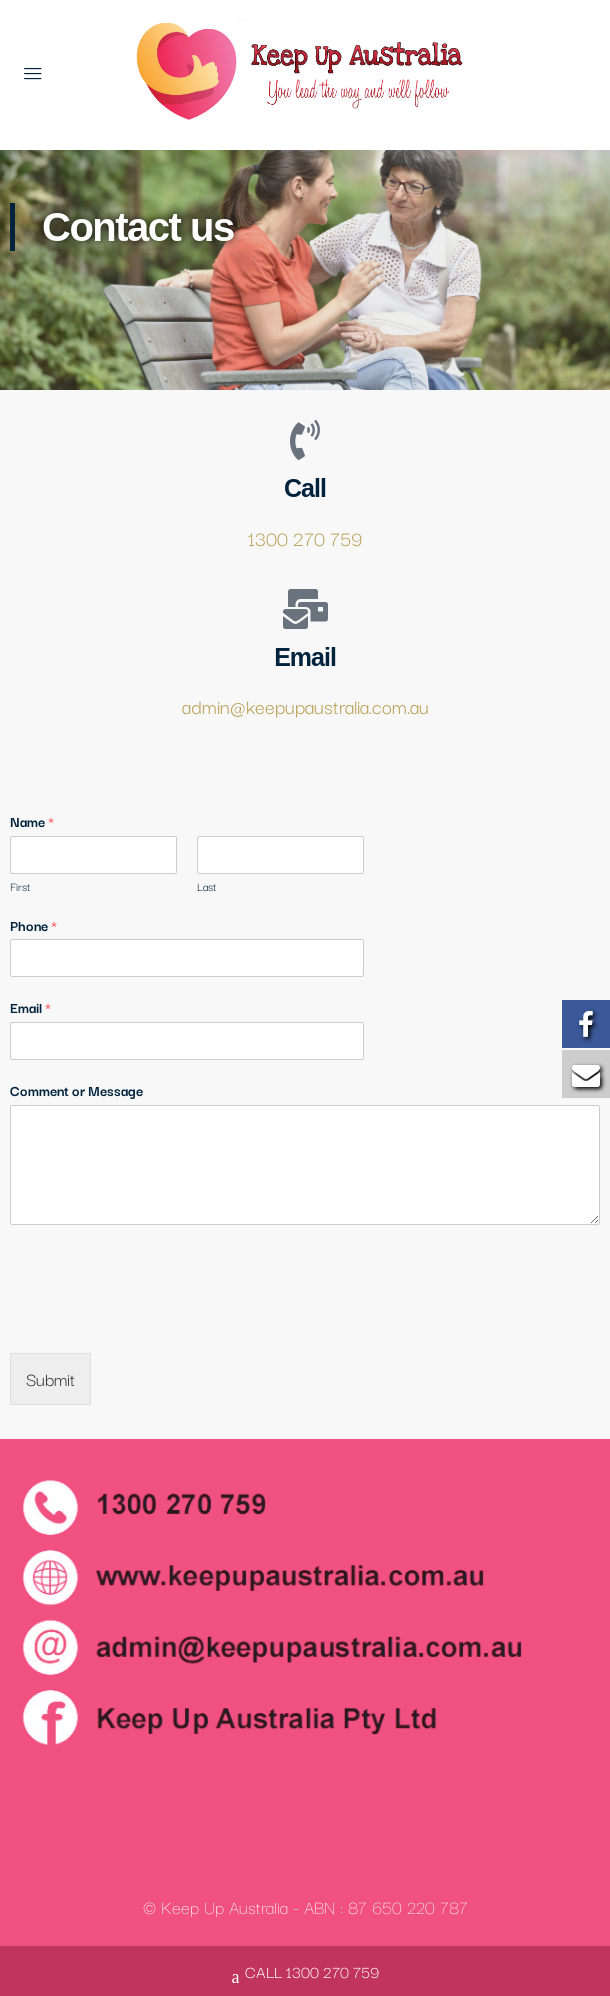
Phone (33, 925)
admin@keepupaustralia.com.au (305, 706)
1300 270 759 (305, 538)
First (20, 886)
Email (30, 1007)
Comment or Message (76, 1090)
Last (206, 886)
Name (32, 821)
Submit (50, 1378)
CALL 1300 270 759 (305, 1973)
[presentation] (162, 1320)
